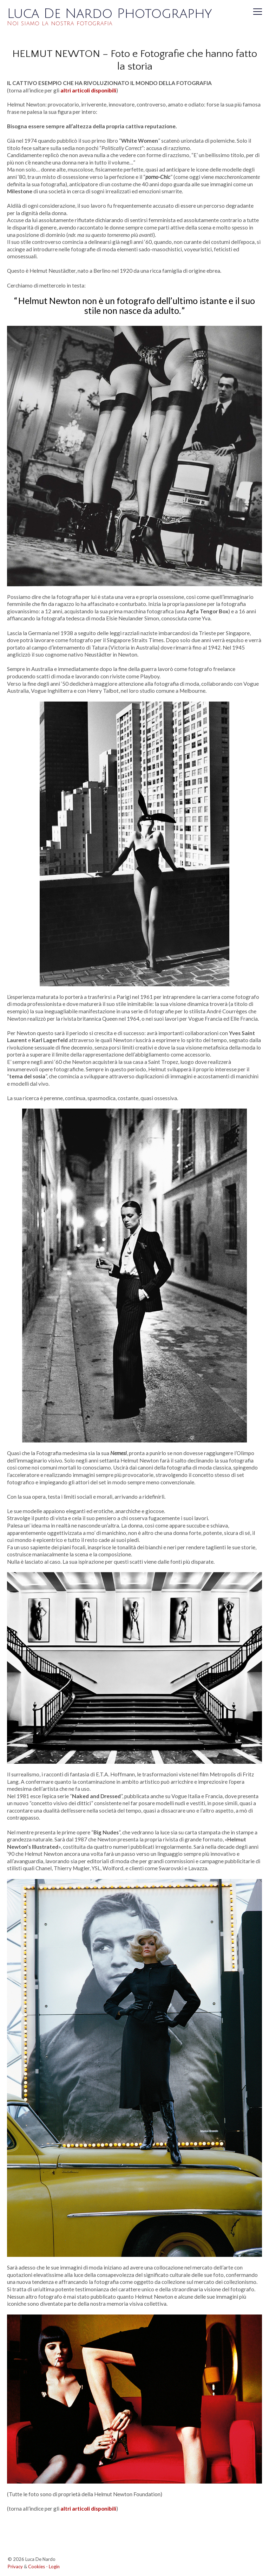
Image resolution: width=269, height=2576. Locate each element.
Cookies (36, 2566)
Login (54, 2566)
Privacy (15, 2566)
